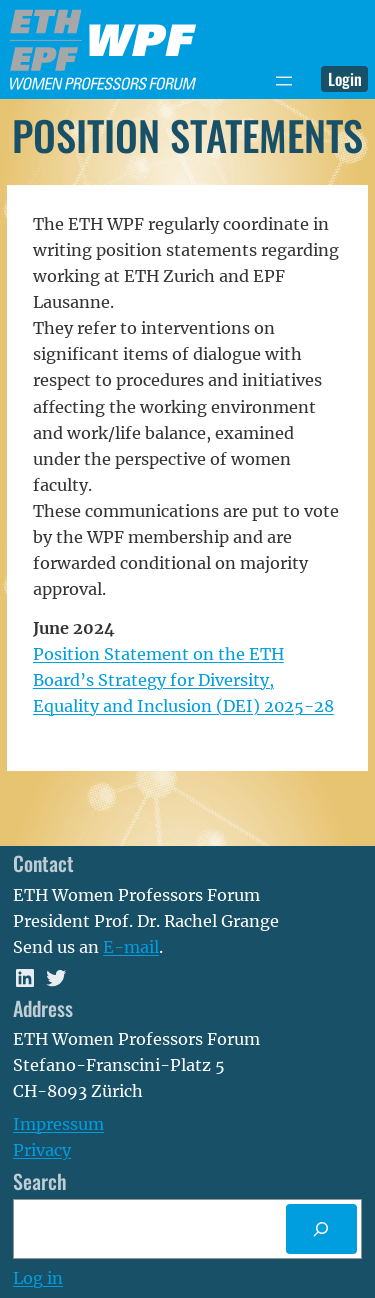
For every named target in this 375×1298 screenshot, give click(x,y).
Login (345, 79)
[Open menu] (284, 81)
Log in (38, 1278)
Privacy (42, 1150)
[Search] (321, 1229)
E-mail (131, 947)
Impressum (58, 1124)
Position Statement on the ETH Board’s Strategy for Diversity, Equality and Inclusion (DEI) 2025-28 (183, 680)
